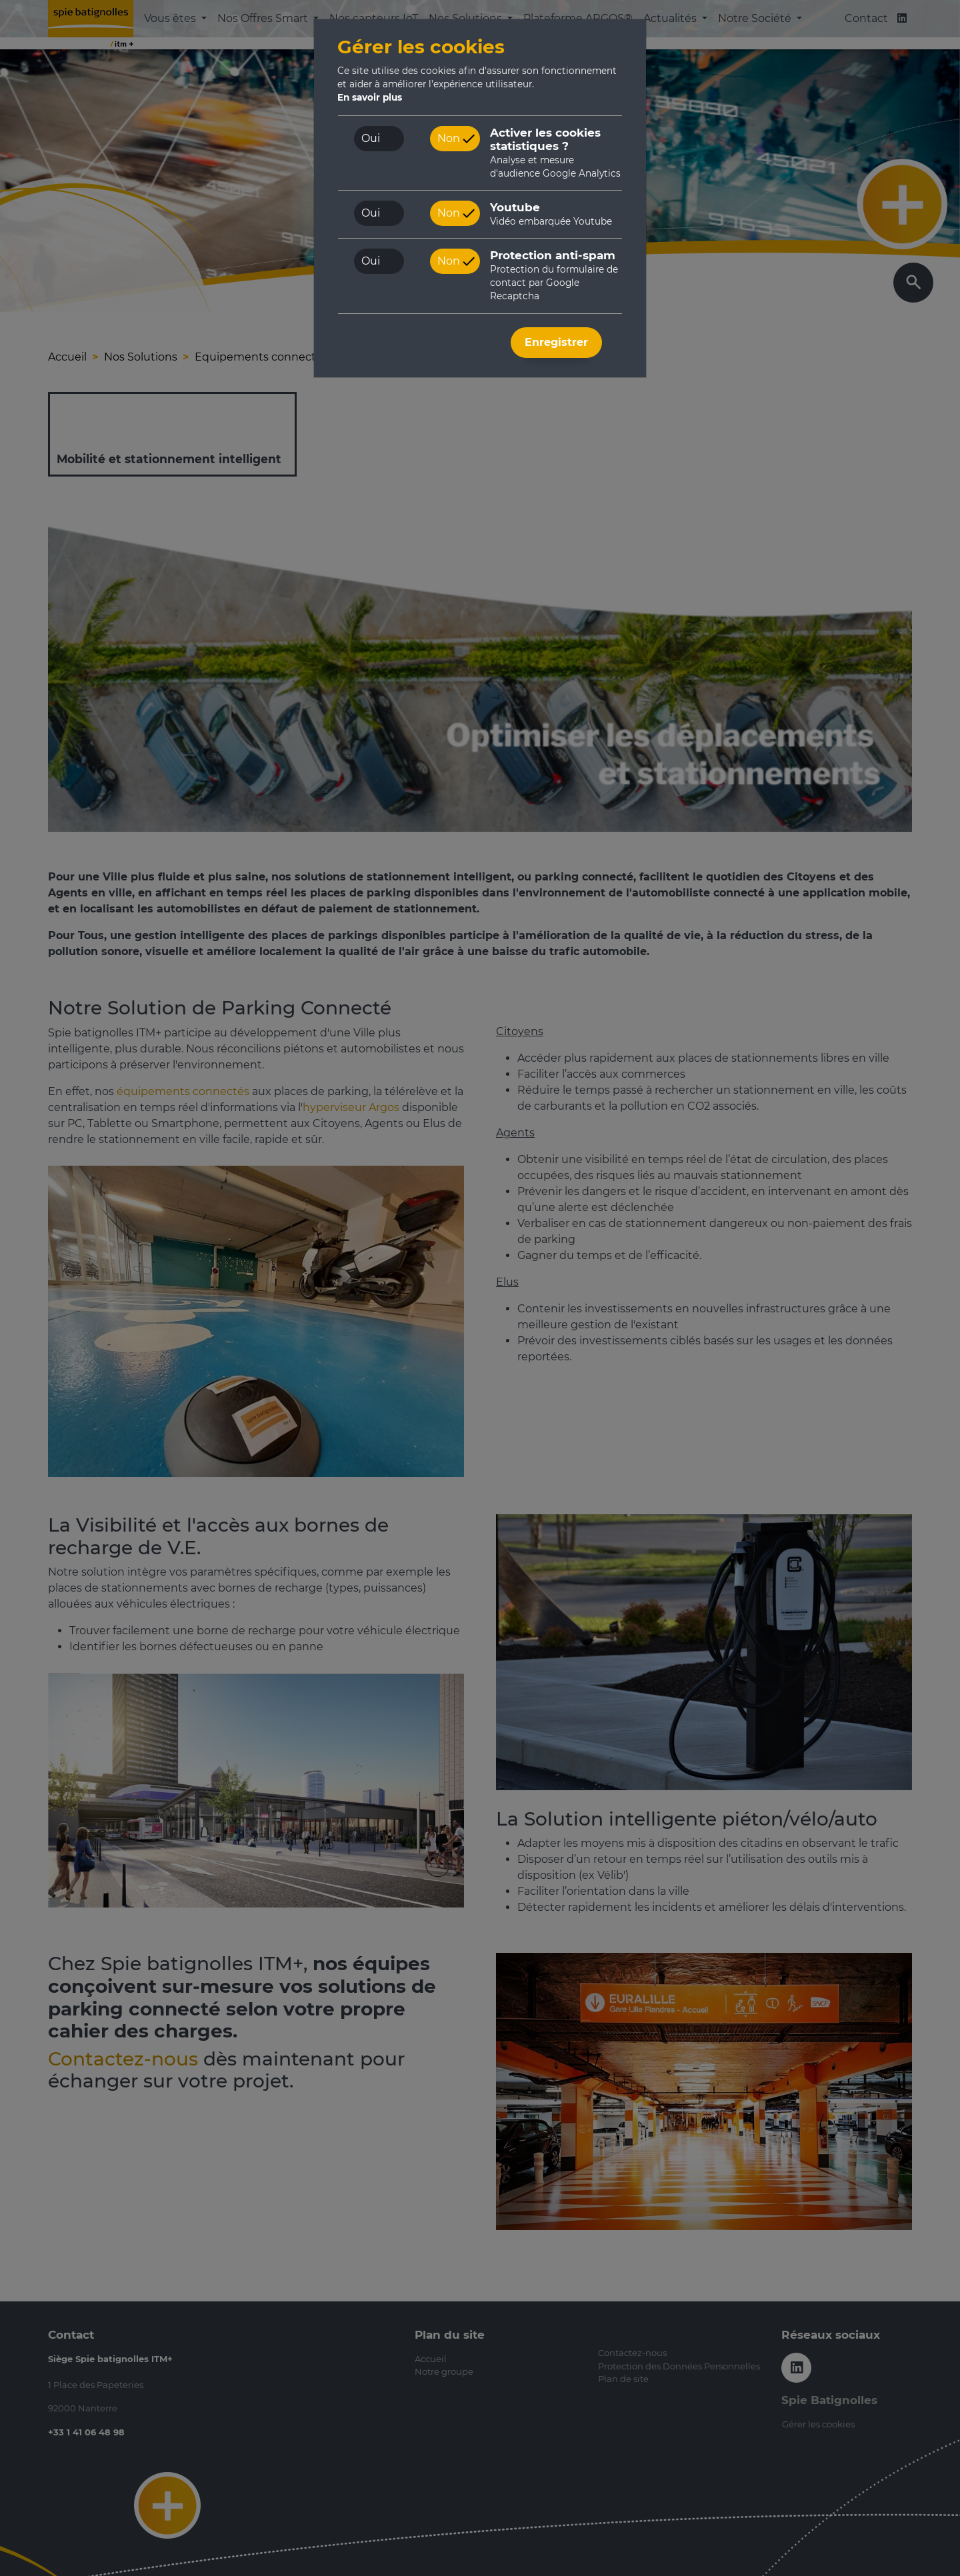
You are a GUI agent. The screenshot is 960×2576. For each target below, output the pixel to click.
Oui (370, 138)
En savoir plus (369, 97)
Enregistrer (556, 342)
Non (448, 138)
